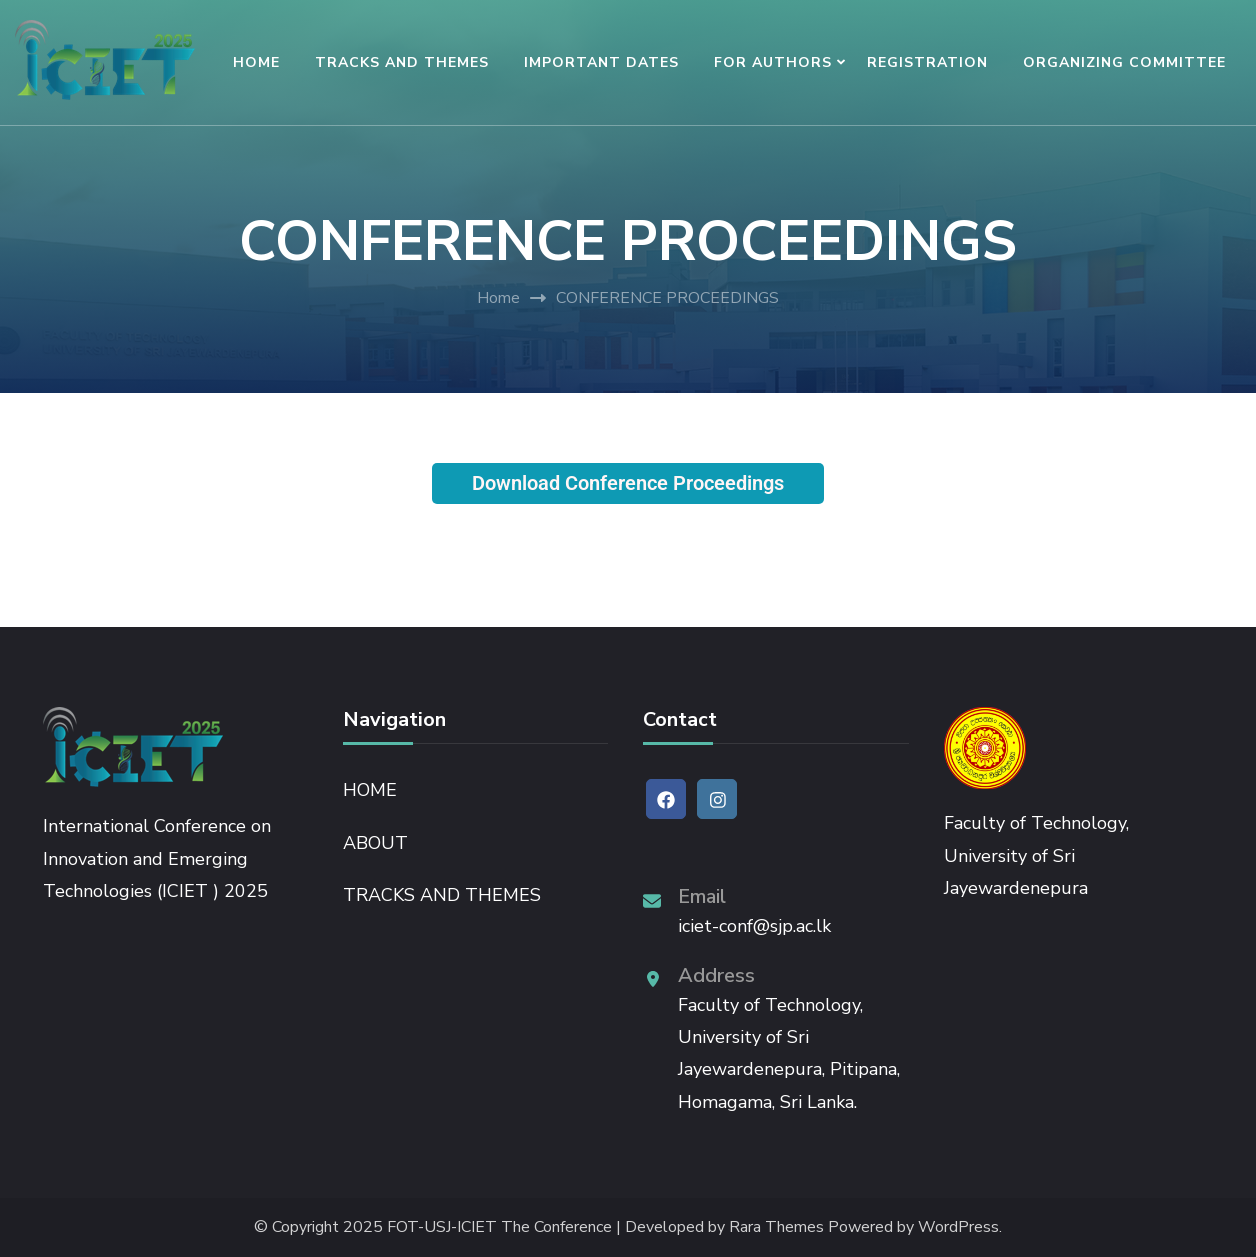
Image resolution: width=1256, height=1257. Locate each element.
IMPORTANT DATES (601, 62)
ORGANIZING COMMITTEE (1124, 62)
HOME (256, 62)
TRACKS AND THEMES (402, 62)
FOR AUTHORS (773, 62)
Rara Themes (776, 1227)
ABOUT (375, 843)
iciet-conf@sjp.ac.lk (754, 926)
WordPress (958, 1227)
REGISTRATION (927, 62)
